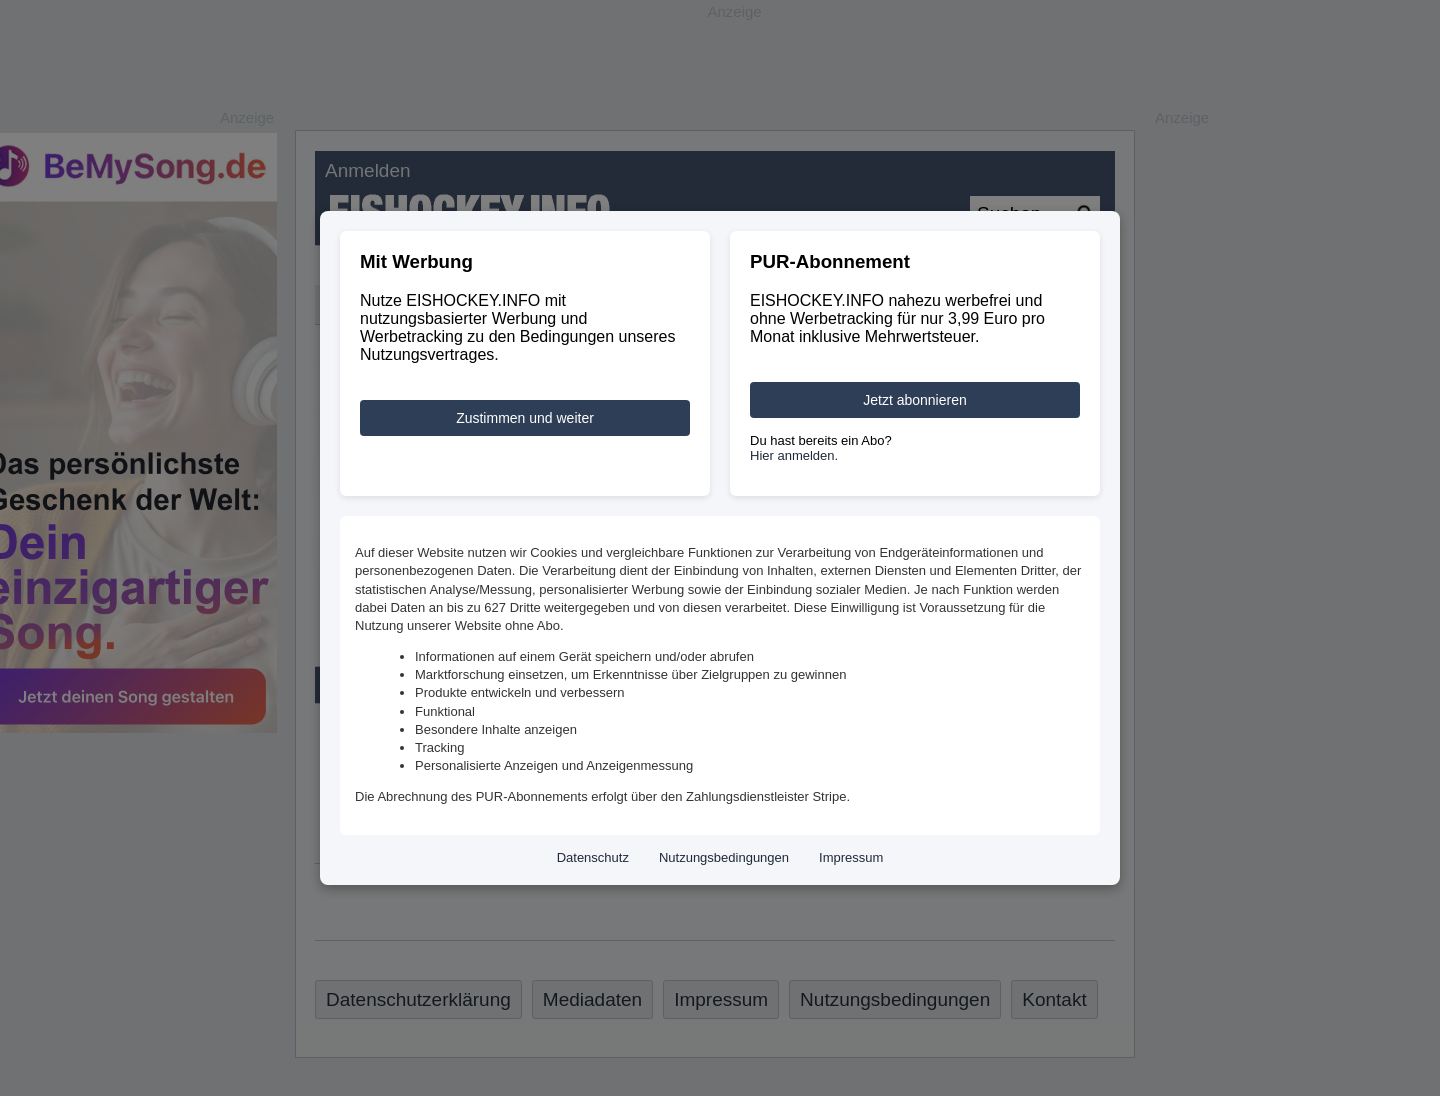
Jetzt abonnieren (915, 400)
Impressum (851, 857)
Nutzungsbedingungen (724, 857)
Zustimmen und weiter (525, 418)
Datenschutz (593, 857)
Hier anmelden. (794, 455)
